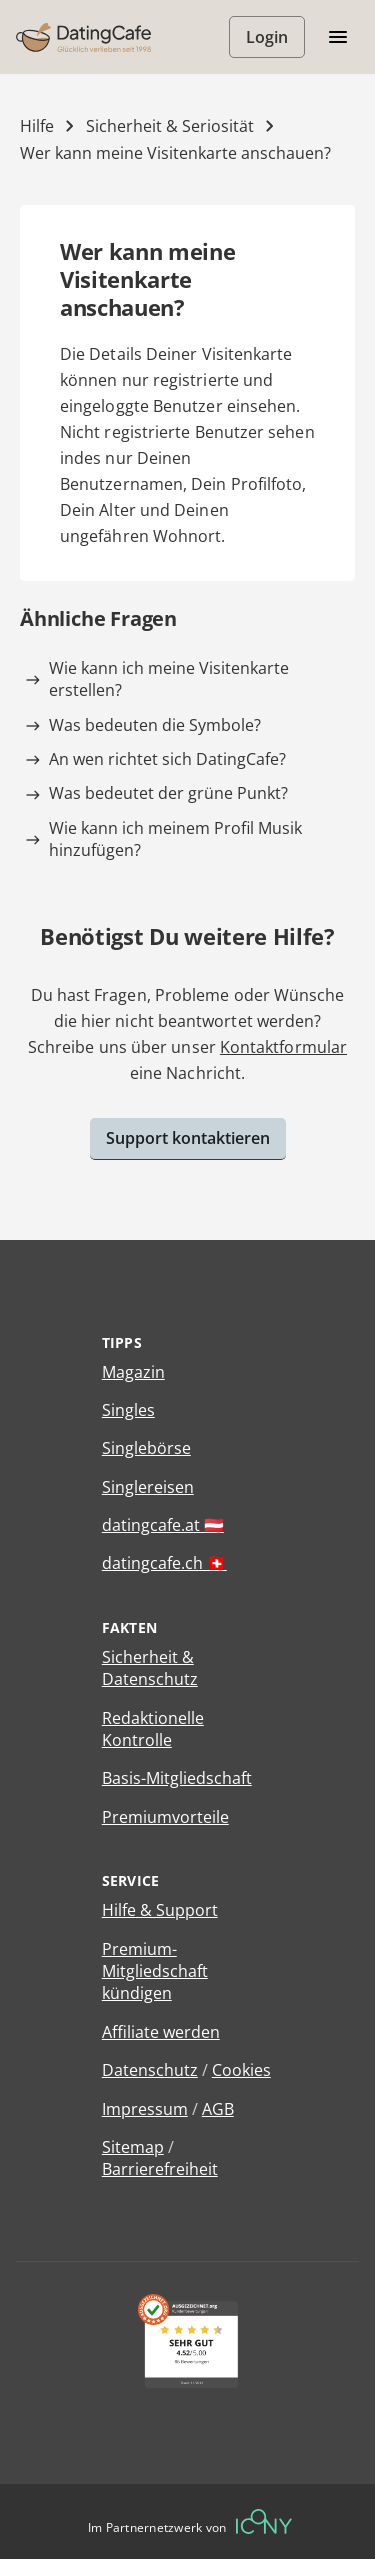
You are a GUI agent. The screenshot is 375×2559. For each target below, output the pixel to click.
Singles (128, 1410)
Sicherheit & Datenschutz (150, 1668)
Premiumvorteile (165, 1817)
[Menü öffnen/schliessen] (338, 37)
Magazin (133, 1372)
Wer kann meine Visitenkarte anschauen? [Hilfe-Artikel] (175, 153)
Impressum (145, 2109)
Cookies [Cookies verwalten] (241, 2070)
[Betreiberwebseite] (264, 2521)
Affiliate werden (161, 2032)
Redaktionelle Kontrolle (153, 1729)
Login (267, 37)
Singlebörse (146, 1448)
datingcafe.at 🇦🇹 (163, 1525)
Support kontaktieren (188, 1138)
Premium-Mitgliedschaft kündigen (155, 1971)
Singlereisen (148, 1487)
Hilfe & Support (160, 1910)
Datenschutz (150, 2070)
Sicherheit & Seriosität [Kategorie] (170, 126)
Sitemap (133, 2147)
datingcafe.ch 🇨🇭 (164, 1563)
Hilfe (37, 126)
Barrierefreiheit (160, 2169)
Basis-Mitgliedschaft (177, 1778)
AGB (218, 2109)
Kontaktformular (283, 1047)
